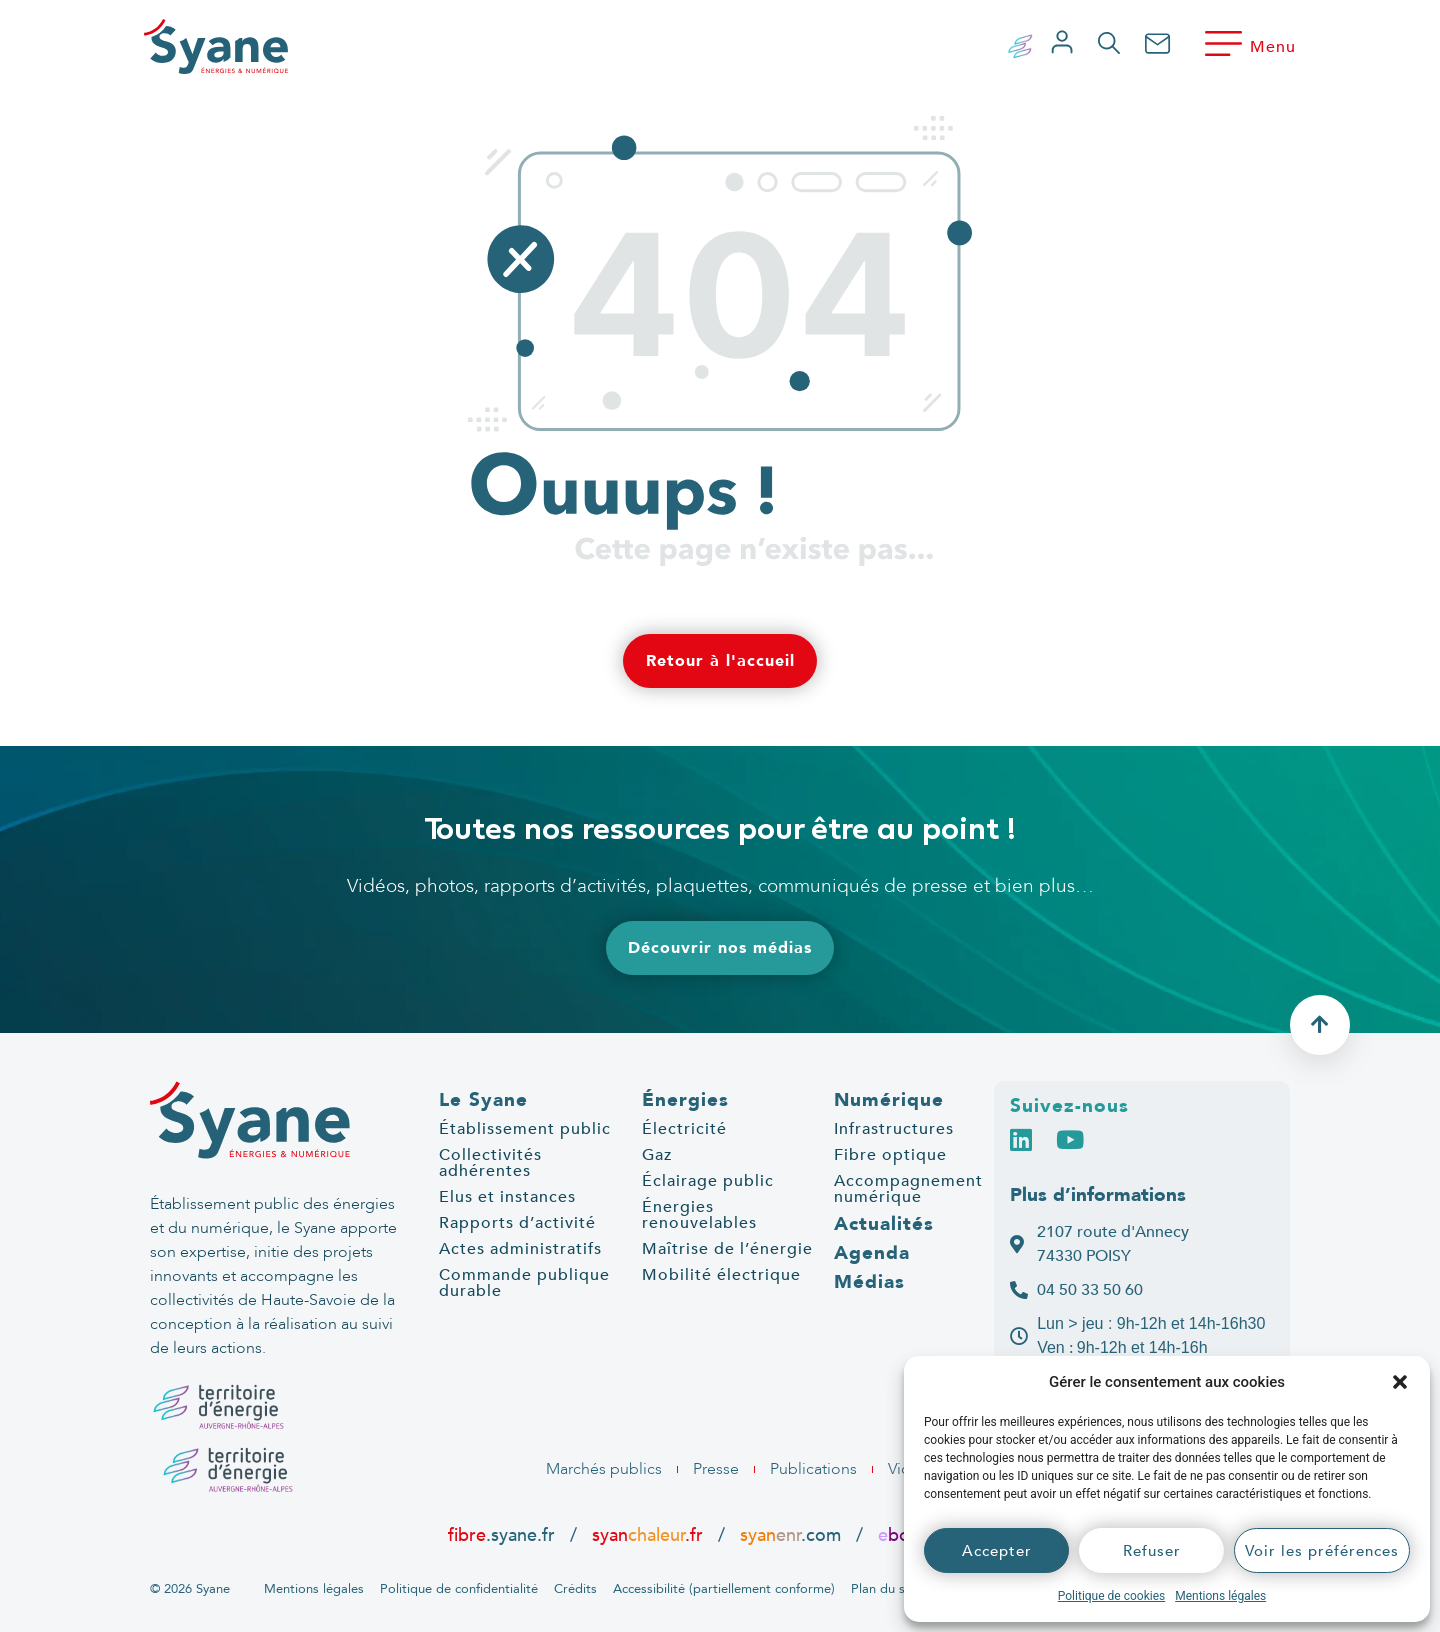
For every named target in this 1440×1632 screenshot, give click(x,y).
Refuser (1152, 1551)
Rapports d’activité (517, 1223)
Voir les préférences (1322, 1551)
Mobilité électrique (721, 1275)
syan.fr (647, 1535)
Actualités (884, 1224)
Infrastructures (894, 1129)
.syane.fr (504, 1535)
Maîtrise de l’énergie (727, 1249)
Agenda (872, 1253)
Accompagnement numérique (908, 1189)
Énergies (685, 1100)
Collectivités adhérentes (490, 1163)
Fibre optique (890, 1155)
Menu (1273, 47)
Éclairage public (708, 1181)
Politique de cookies (1111, 1596)
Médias (869, 1282)
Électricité (684, 1129)
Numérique (889, 1100)
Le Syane (483, 1100)
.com (790, 1535)
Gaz (657, 1155)
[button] (1400, 1382)
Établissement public (525, 1129)
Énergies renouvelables (699, 1215)
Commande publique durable (524, 1283)
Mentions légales (1220, 1596)
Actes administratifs (520, 1249)
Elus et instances (507, 1197)
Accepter (997, 1551)
